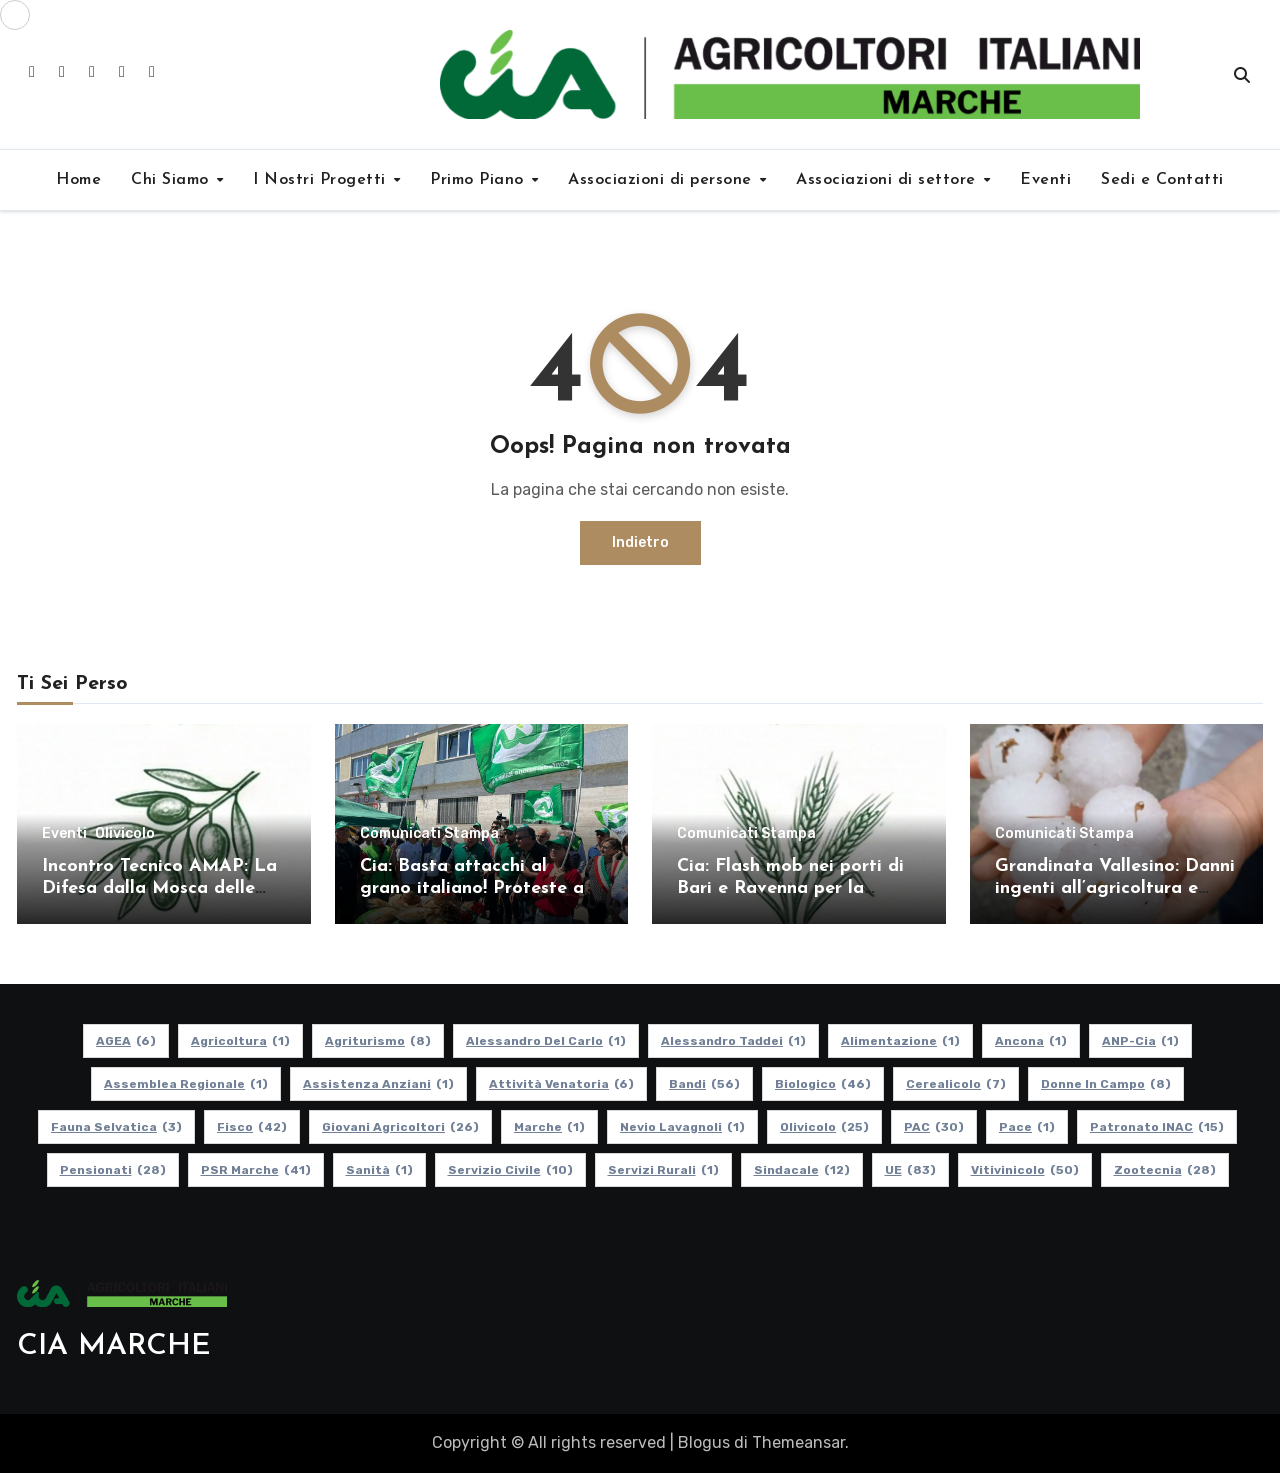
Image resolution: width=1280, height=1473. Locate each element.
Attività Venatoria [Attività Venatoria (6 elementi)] (561, 1084)
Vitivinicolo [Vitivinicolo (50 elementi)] (1025, 1170)
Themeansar (798, 1442)
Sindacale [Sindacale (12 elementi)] (802, 1170)
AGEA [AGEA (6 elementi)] (126, 1041)
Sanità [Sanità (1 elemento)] (379, 1170)
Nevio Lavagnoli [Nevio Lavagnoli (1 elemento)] (682, 1127)
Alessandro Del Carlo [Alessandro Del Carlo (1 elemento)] (546, 1041)
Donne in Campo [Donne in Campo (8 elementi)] (1106, 1084)
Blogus (704, 1442)
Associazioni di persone (662, 180)
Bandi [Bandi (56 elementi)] (704, 1084)
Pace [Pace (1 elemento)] (1027, 1127)
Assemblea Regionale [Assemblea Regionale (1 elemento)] (186, 1084)
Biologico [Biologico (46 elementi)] (823, 1084)
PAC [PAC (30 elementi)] (934, 1127)
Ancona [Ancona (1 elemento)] (1031, 1041)
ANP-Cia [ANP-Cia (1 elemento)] (1140, 1041)
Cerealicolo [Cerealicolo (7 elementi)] (956, 1084)
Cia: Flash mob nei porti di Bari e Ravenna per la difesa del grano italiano (790, 888)
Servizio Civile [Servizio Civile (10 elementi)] (510, 1170)
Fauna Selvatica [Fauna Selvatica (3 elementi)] (116, 1127)
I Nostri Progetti (322, 180)
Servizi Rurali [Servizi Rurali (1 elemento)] (663, 1170)
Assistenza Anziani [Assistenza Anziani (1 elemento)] (378, 1084)
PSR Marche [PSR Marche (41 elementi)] (256, 1170)
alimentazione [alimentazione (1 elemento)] (900, 1041)
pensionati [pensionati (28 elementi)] (113, 1170)
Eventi (1045, 180)
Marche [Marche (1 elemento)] (549, 1127)
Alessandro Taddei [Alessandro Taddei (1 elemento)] (733, 1041)
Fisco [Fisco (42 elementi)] (252, 1127)
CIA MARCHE (114, 1346)
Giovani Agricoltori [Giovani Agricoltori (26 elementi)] (400, 1127)
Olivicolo (125, 834)
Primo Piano (479, 180)
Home (78, 180)
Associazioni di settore (888, 180)
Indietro (640, 542)
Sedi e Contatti (1162, 180)
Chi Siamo (172, 180)
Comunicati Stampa (429, 834)
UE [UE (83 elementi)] (910, 1170)
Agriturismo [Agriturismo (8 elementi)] (378, 1041)
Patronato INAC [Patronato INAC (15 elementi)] (1157, 1127)
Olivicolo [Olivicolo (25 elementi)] (824, 1127)
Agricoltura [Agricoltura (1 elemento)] (240, 1041)
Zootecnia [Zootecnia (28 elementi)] (1165, 1170)
